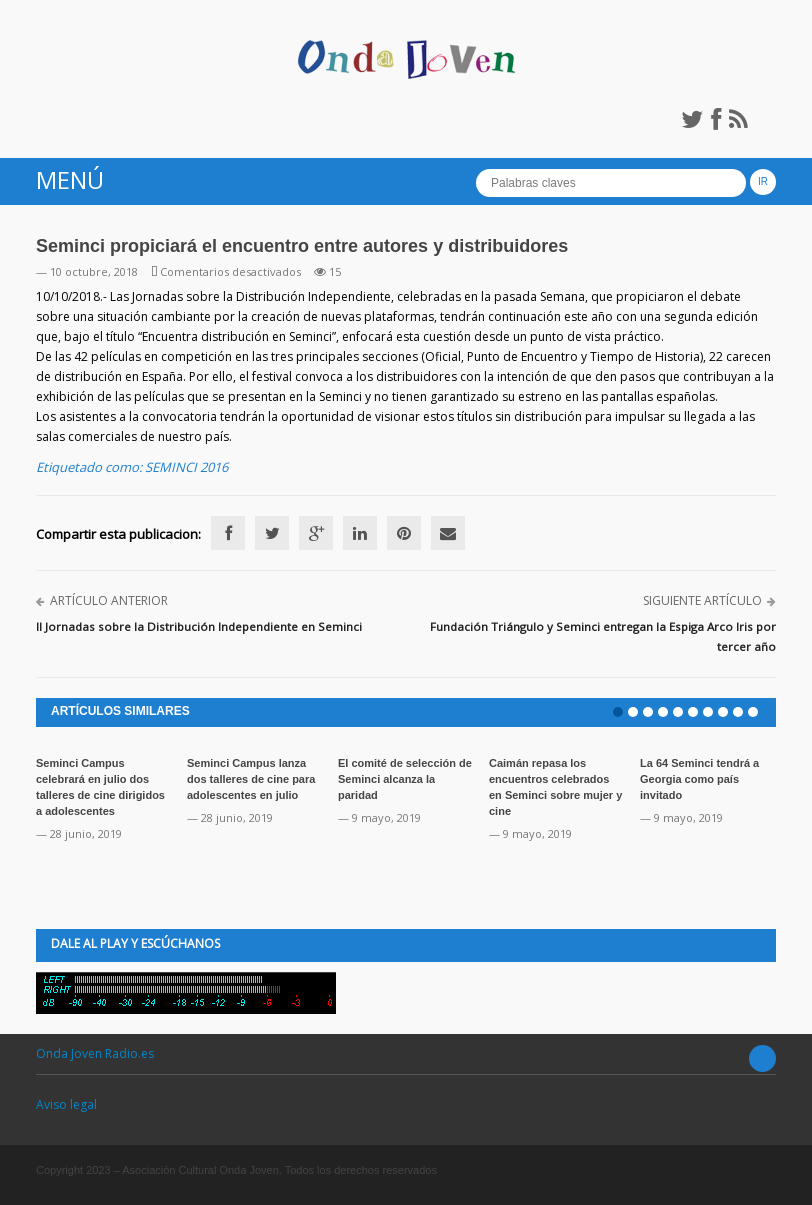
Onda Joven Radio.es (95, 1053)
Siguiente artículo (702, 600)
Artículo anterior (109, 600)
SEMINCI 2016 (186, 467)
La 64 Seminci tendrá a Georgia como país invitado (699, 779)
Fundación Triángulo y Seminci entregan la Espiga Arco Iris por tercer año (603, 636)
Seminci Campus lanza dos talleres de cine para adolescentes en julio (251, 779)
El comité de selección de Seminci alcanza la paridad (405, 779)
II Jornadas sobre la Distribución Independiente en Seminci (199, 626)
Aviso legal (66, 1104)
